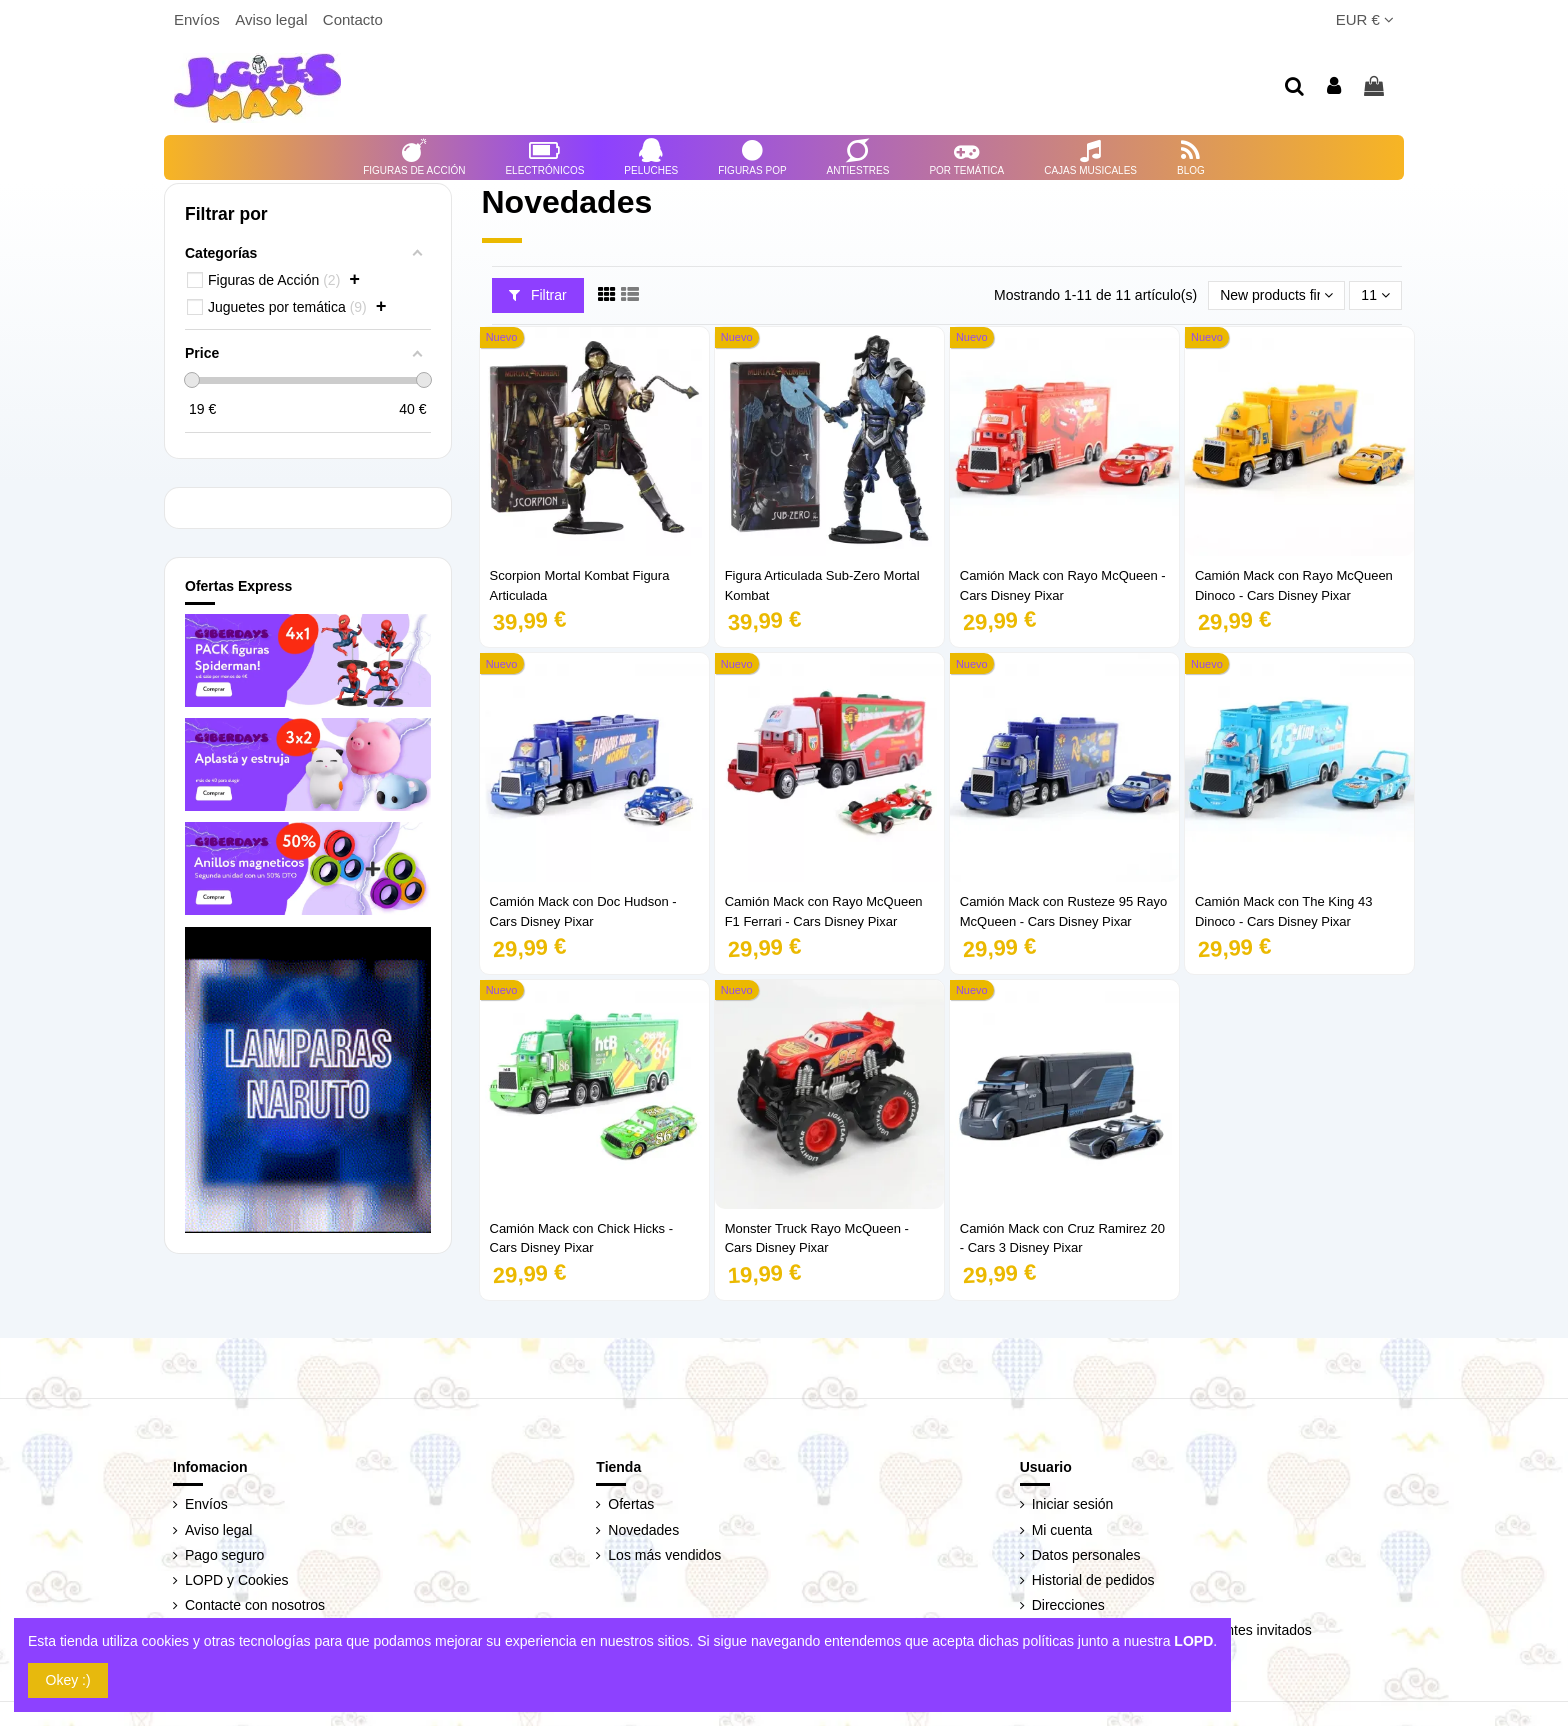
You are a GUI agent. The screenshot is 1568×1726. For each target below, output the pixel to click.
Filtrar (538, 295)
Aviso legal (273, 19)
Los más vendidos (664, 1555)
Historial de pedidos (1093, 1580)
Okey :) (68, 1680)
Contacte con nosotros (255, 1605)
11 (1375, 295)
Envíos (199, 19)
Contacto (353, 19)
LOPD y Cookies (236, 1580)
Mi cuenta (1062, 1530)
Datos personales (1086, 1555)
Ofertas (631, 1504)
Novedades (643, 1530)
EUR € (1365, 19)
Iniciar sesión (1073, 1504)
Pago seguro (224, 1555)
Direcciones (1068, 1605)
